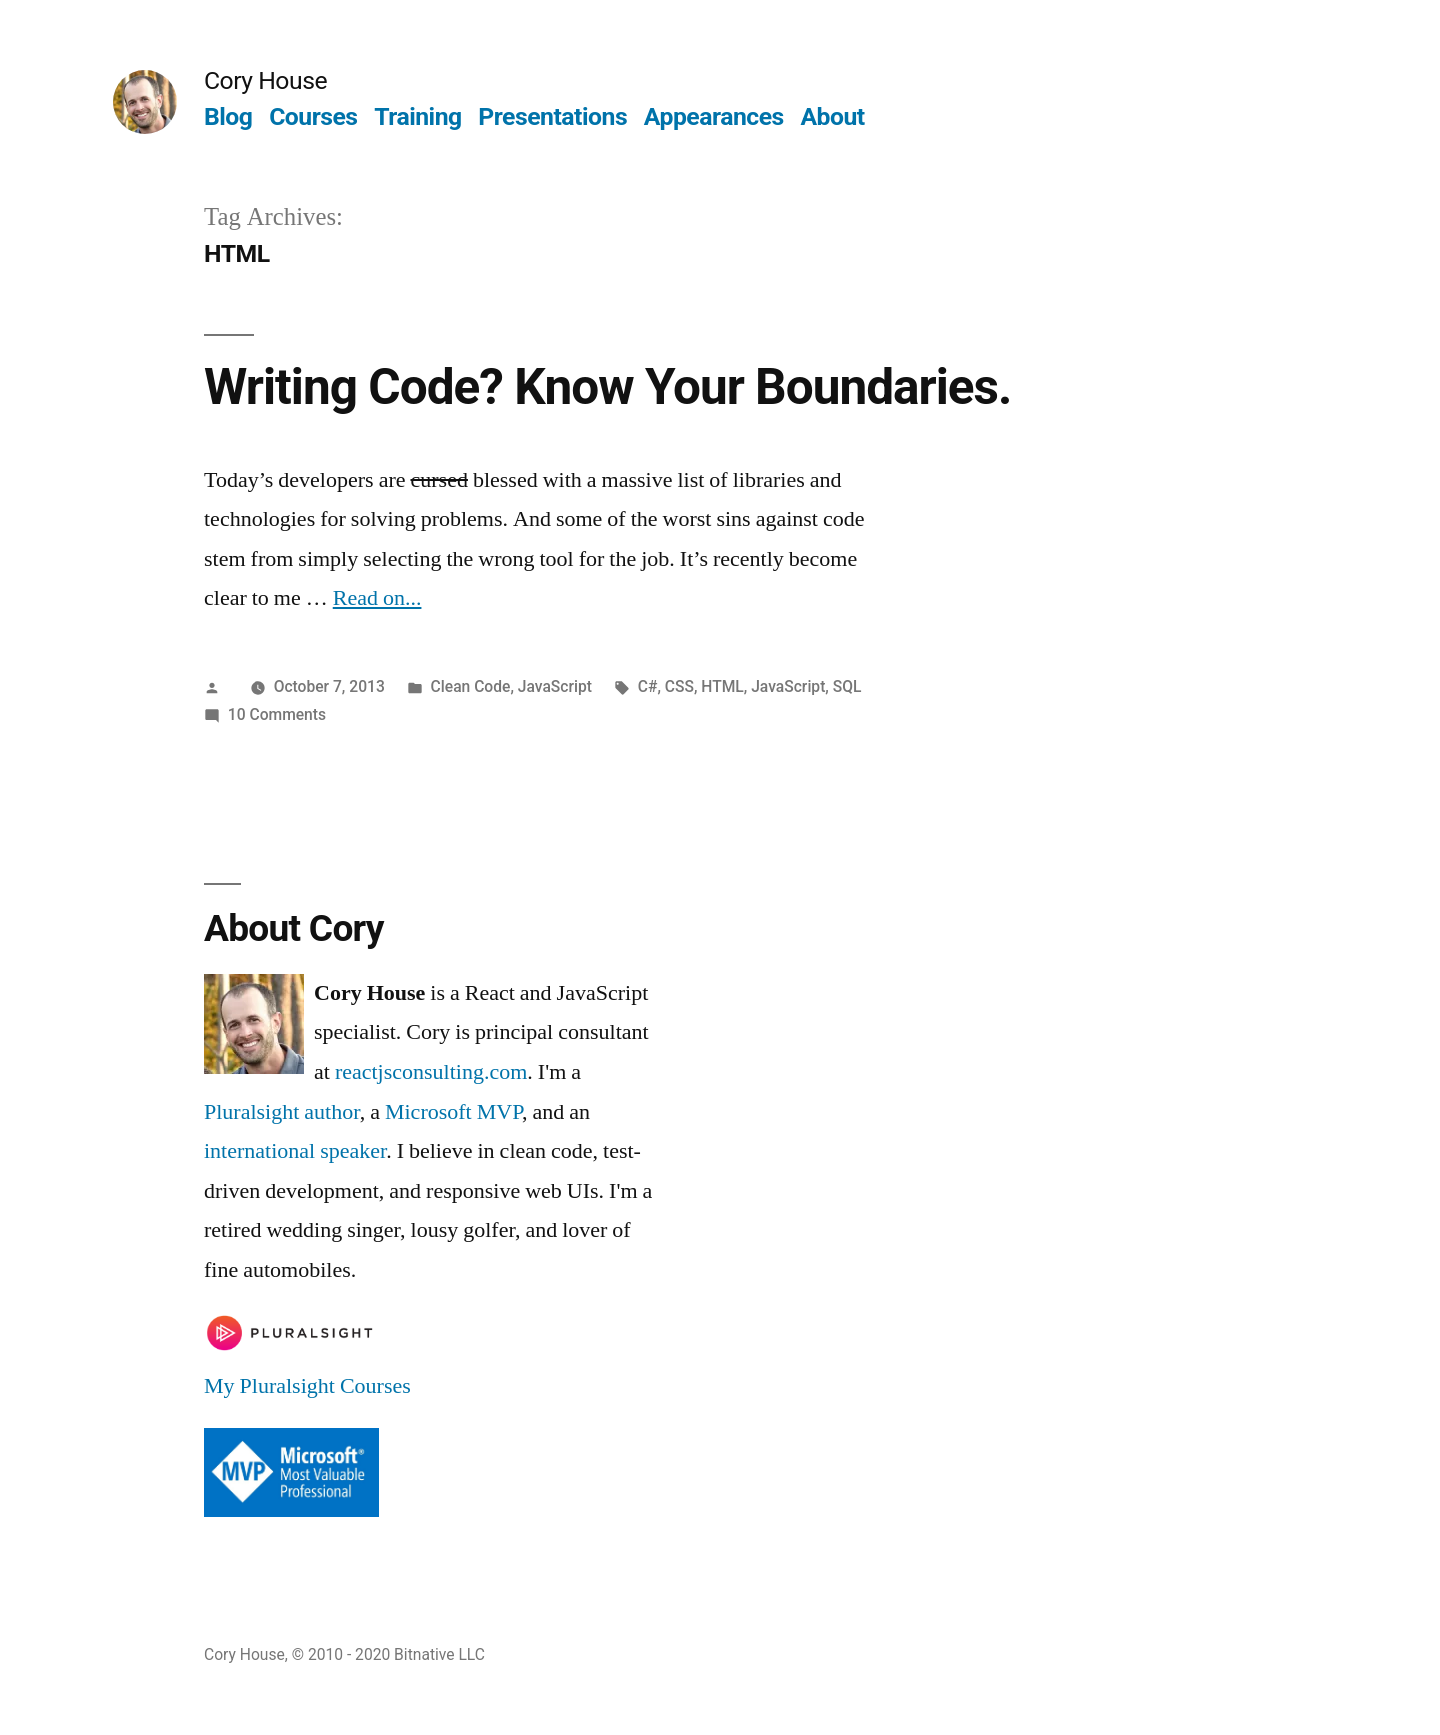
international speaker (295, 1151)
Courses (313, 116)
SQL (847, 686)
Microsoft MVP (453, 1112)
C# (648, 686)
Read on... (377, 598)
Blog (228, 116)
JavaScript (555, 686)
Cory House (265, 80)
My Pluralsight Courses (307, 1386)
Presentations (552, 116)
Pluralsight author (282, 1112)
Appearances (714, 116)
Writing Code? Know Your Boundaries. (607, 387)
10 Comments (277, 714)
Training (417, 116)
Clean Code (471, 686)
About (832, 116)
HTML (722, 686)
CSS (679, 686)
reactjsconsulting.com (431, 1072)
